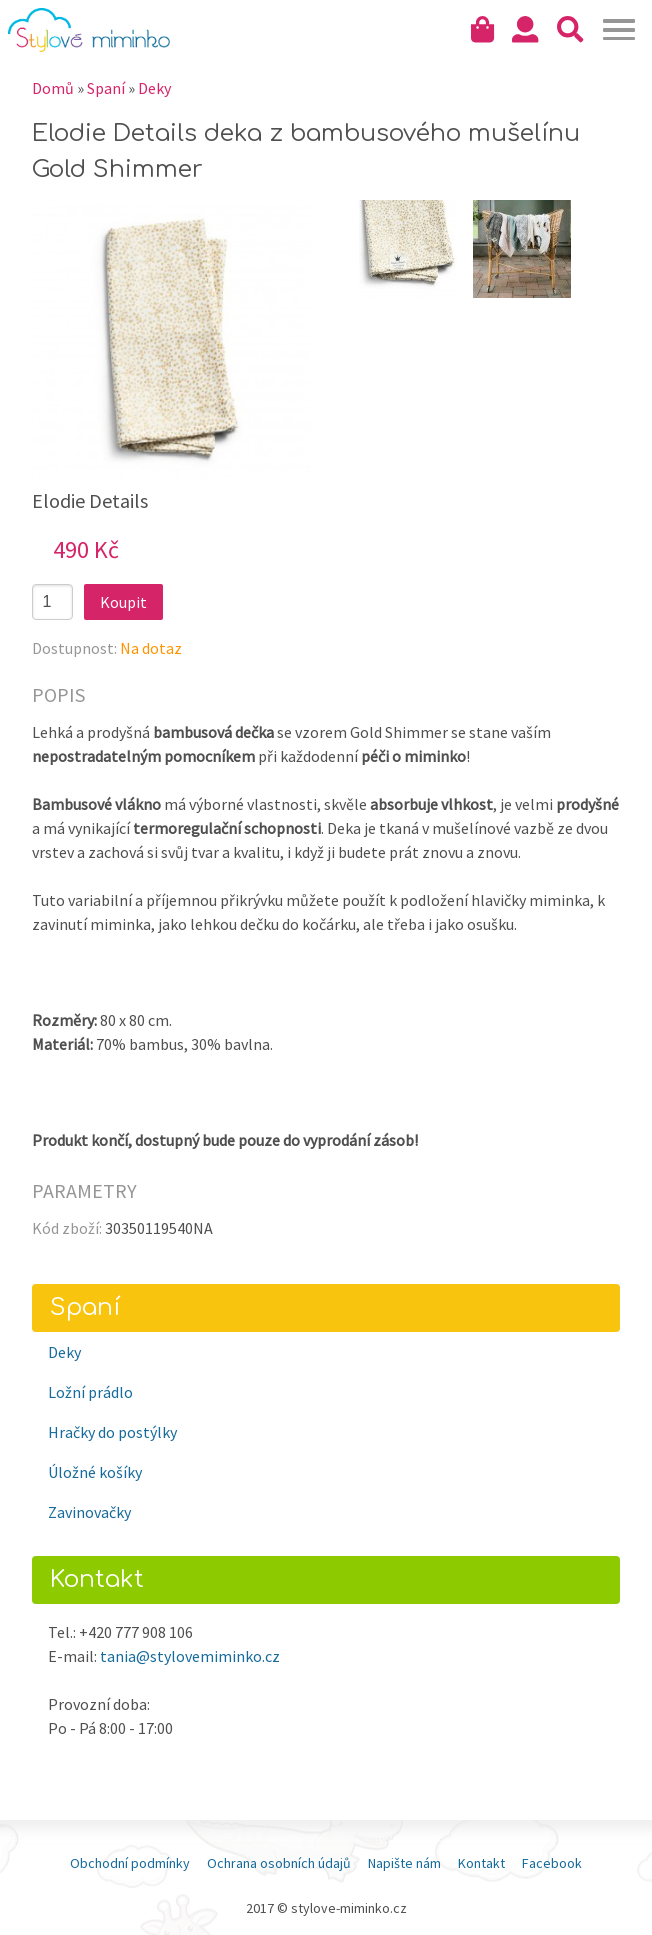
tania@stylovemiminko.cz (190, 1656)
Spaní (106, 88)
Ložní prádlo (90, 1392)
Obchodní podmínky (130, 1863)
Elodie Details (90, 500)
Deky (154, 88)
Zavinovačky (89, 1512)
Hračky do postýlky (112, 1432)
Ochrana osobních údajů (279, 1863)
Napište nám (404, 1863)
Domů (53, 88)
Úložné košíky (95, 1472)
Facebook (552, 1863)
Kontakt (481, 1863)
